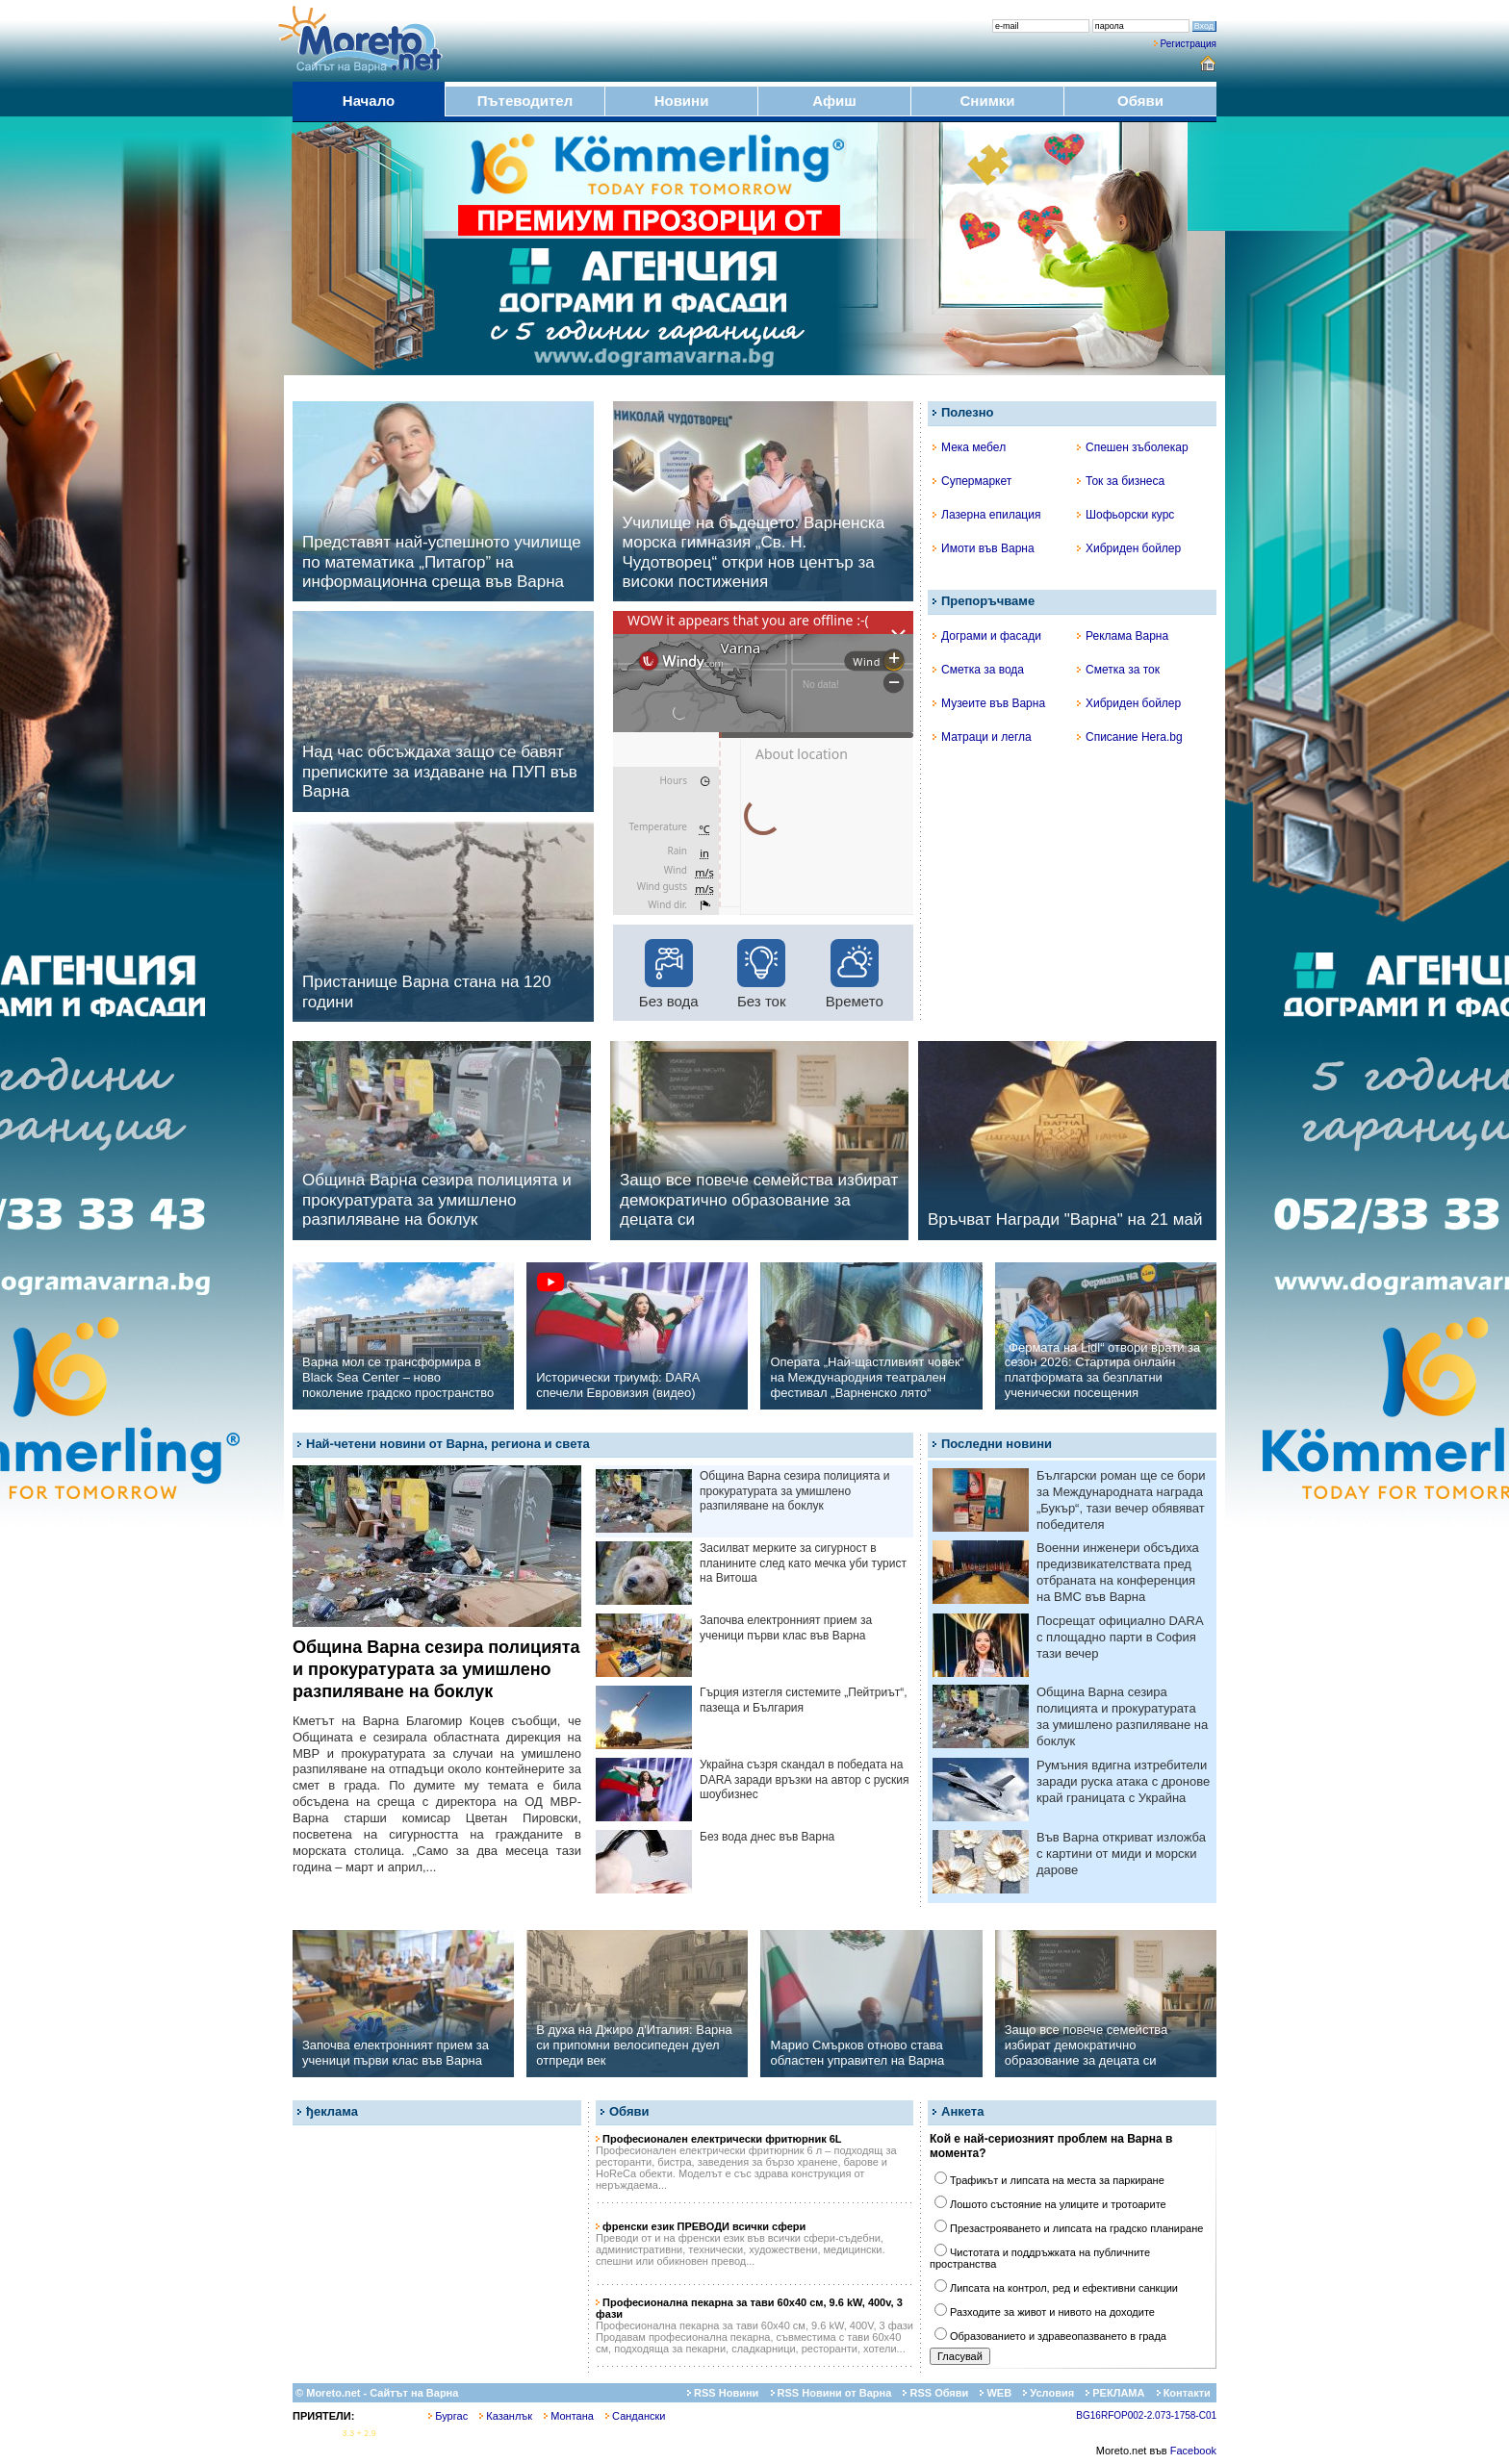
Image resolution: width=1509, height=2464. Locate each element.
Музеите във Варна (989, 703)
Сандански (635, 2416)
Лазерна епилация (986, 514)
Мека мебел (969, 447)
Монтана (569, 2416)
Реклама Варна (1122, 636)
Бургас (448, 2416)
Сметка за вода (978, 669)
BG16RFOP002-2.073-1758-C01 (1146, 2415)
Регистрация (1188, 43)
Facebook (1193, 2450)
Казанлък (505, 2416)
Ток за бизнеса (1120, 481)
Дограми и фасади (987, 636)
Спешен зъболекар (1133, 447)
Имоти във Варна (984, 548)
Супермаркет (972, 481)
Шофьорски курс (1125, 514)
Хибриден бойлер (1129, 548)
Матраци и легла (982, 737)
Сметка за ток (1118, 669)
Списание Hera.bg (1130, 737)
